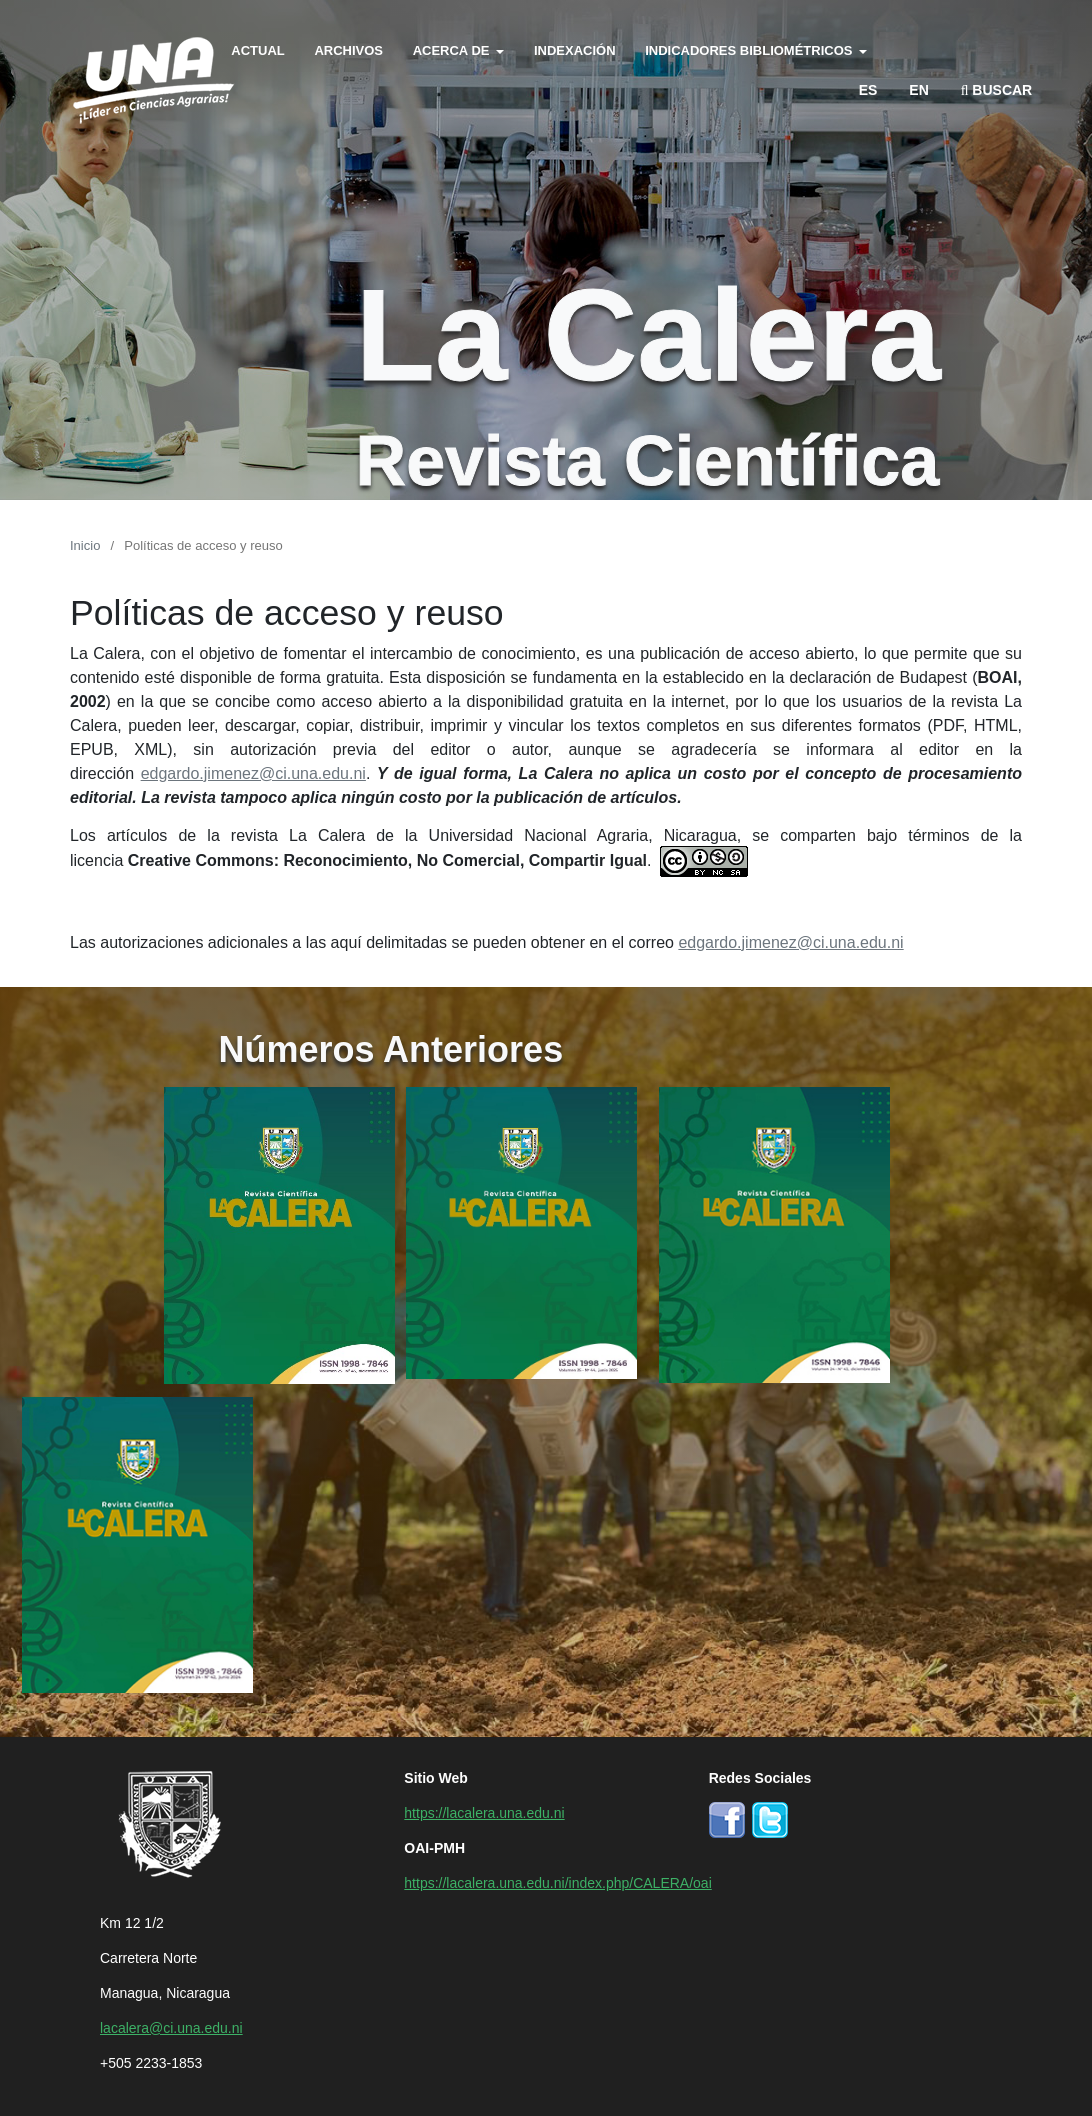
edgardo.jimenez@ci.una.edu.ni (253, 772)
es (868, 89)
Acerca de (453, 49)
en (918, 89)
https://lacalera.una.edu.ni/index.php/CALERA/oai (557, 1882)
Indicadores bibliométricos (750, 49)
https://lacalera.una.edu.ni (484, 1812)
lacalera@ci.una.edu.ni (171, 2027)
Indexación (575, 49)
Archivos (348, 49)
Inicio (85, 544)
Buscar (997, 89)
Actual (257, 49)
